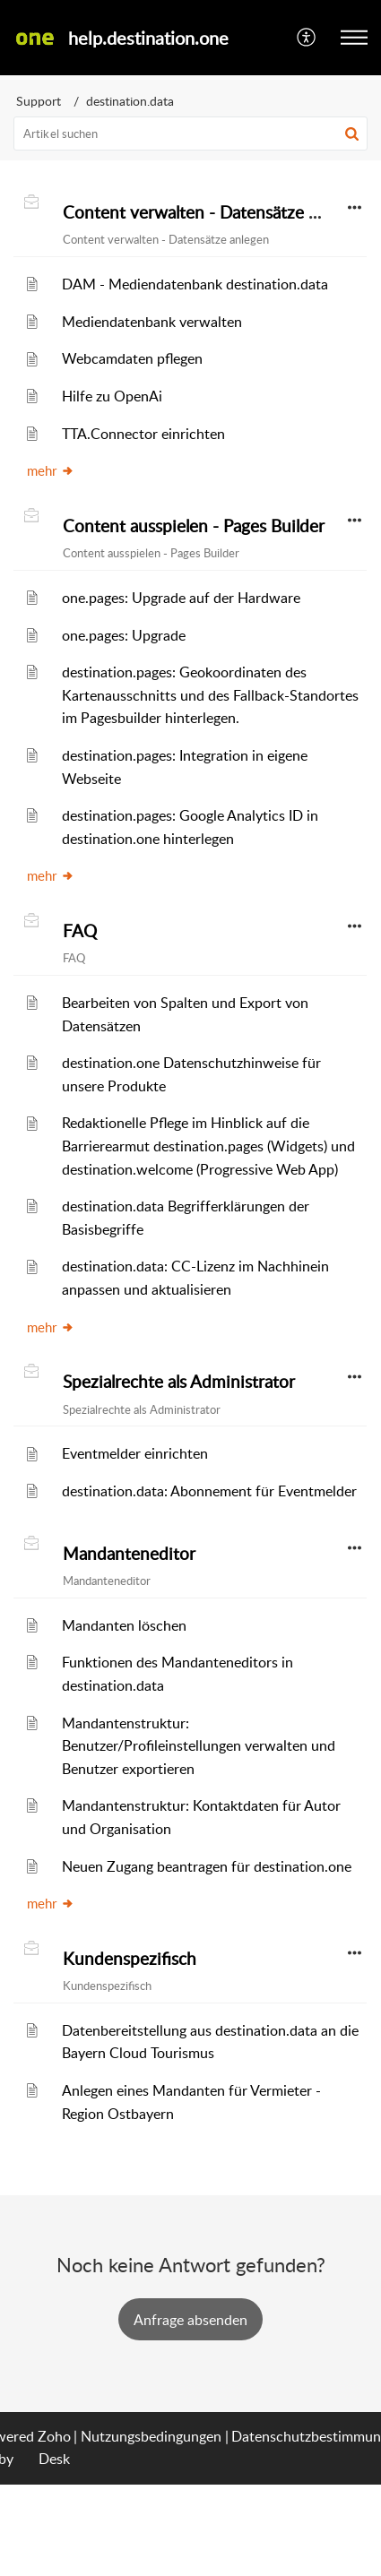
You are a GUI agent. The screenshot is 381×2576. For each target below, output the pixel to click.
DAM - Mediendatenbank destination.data (195, 284)
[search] (190, 133)
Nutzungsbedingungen (151, 2436)
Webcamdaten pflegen (132, 358)
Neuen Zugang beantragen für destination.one (206, 1866)
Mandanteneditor (129, 1553)
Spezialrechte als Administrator (179, 1381)
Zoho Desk (54, 2447)
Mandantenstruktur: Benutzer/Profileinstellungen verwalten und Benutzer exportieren (198, 1746)
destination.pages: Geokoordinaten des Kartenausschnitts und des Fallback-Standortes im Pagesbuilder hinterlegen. (210, 695)
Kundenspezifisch (129, 1958)
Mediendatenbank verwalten (152, 322)
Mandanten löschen (124, 1625)
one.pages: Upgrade (124, 635)
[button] (307, 37)
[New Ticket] (190, 2320)
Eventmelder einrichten (135, 1453)
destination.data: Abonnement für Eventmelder (209, 1491)
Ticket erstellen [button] (190, 2318)
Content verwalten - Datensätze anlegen (215, 212)
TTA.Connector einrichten (143, 434)
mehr (50, 470)
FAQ (80, 931)
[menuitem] (307, 37)
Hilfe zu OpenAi (112, 396)
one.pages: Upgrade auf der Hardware (181, 597)
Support (38, 100)
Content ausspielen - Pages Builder (194, 526)
